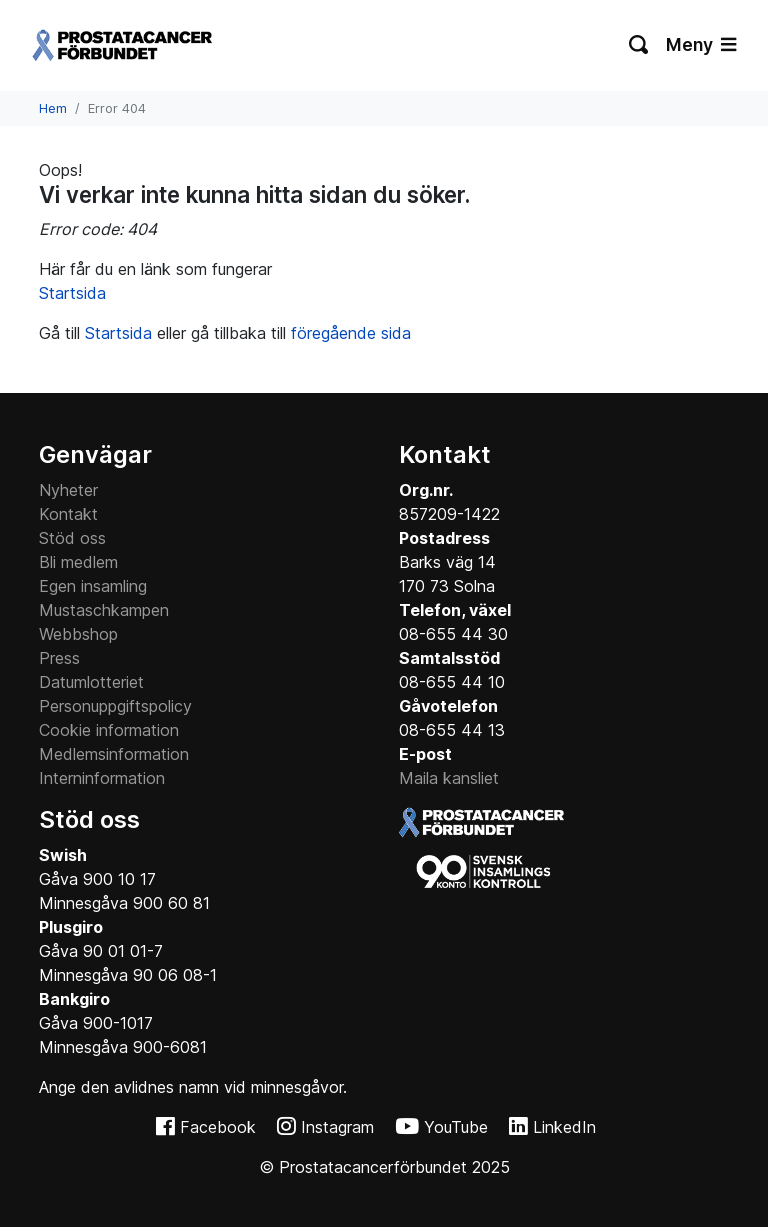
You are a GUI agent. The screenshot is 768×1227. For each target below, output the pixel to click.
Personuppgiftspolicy (115, 706)
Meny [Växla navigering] (701, 44)
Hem (53, 108)
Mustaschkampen (104, 610)
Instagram (337, 1127)
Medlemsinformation (114, 754)
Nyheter (68, 490)
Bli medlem (78, 562)
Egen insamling (93, 586)
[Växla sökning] (639, 45)
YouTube (456, 1127)
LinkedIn (564, 1127)
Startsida (72, 293)
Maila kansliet (449, 778)
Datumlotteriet (91, 682)
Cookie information (109, 730)
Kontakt (68, 514)
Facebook (218, 1127)
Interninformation (102, 778)
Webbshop (78, 634)
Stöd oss (72, 538)
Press (59, 658)
